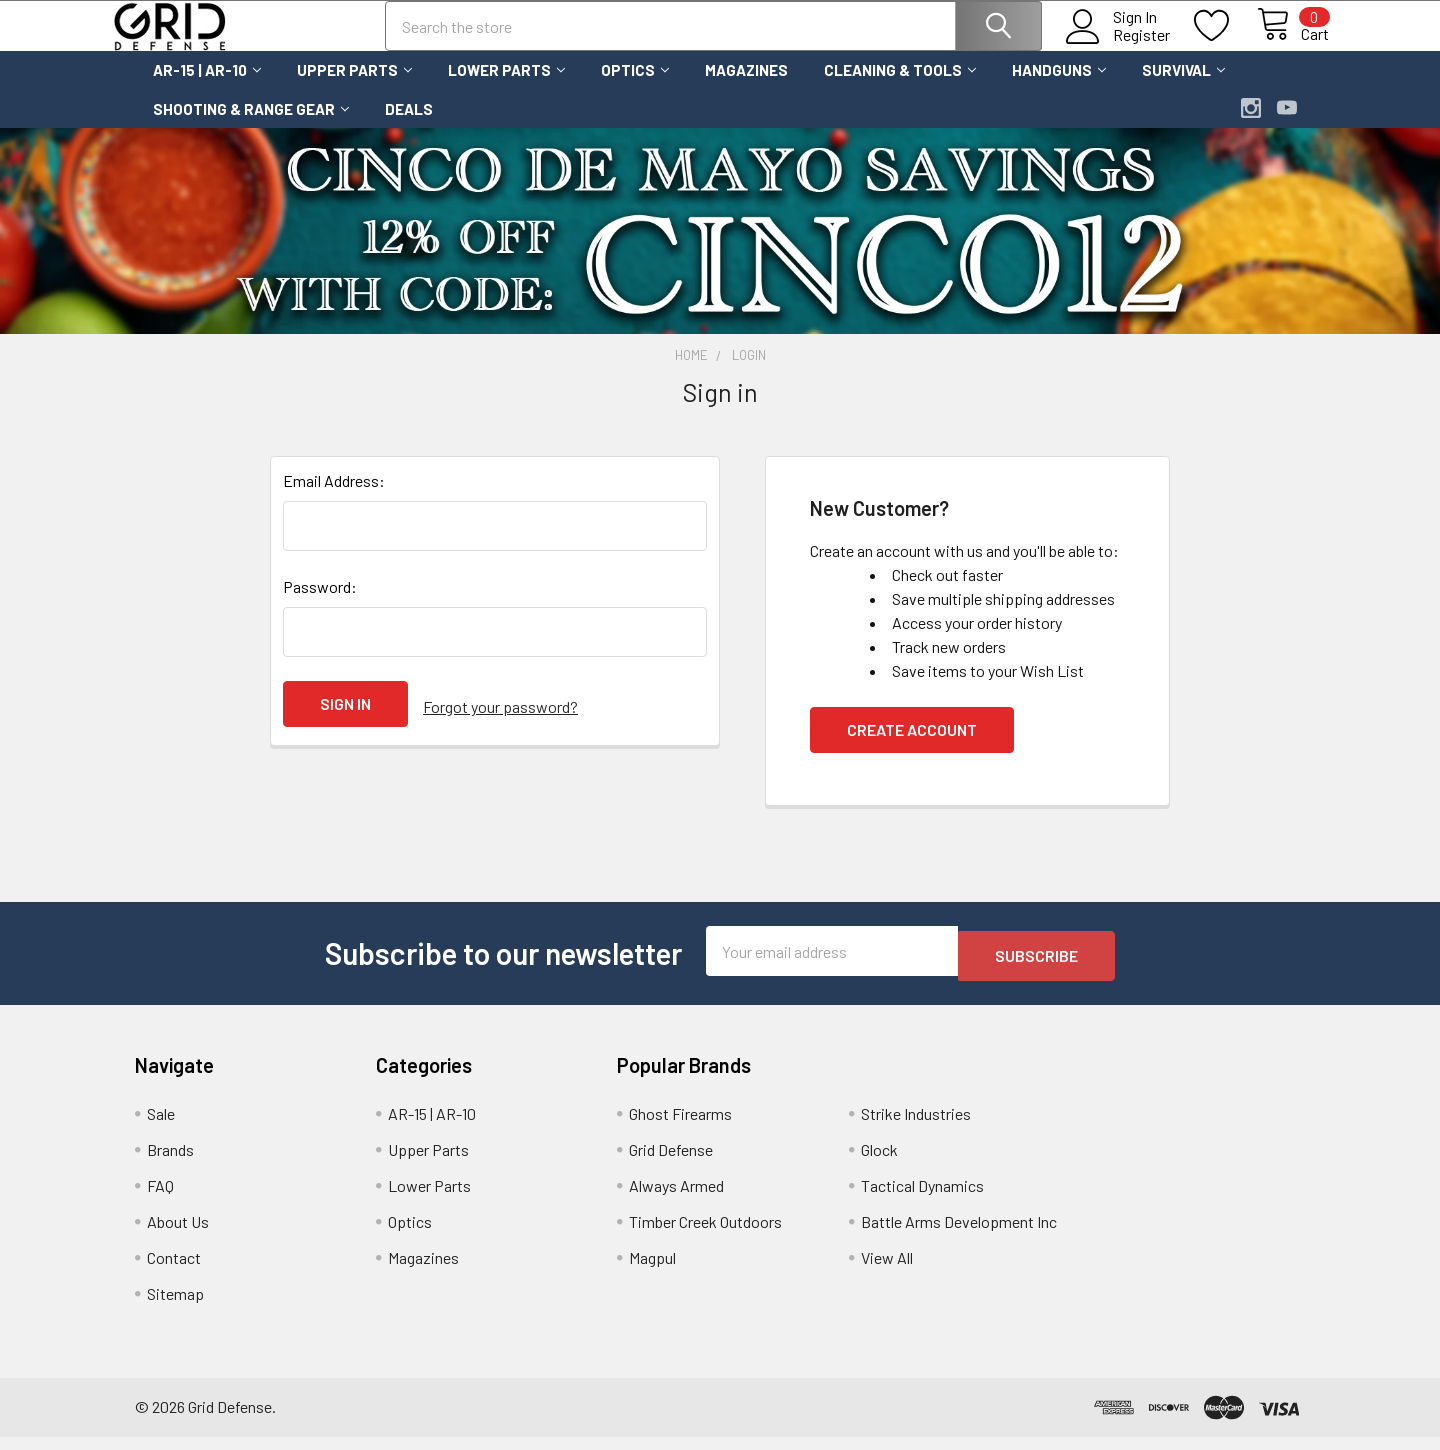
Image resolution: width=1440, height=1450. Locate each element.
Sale (161, 1126)
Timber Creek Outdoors (705, 1234)
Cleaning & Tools (900, 88)
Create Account (912, 747)
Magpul (652, 1270)
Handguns (1059, 88)
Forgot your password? (500, 721)
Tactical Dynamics (922, 1198)
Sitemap (175, 1306)
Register (1118, 47)
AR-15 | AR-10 (207, 88)
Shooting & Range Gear (251, 127)
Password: (320, 604)
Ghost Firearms (680, 1126)
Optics (635, 88)
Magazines (746, 88)
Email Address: (334, 498)
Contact (174, 1270)
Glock (879, 1162)
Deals (409, 127)
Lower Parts (506, 88)
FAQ (160, 1198)
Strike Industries (916, 1126)
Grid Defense (671, 1162)
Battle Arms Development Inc (959, 1234)
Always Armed (676, 1198)
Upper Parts (354, 88)
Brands (170, 1162)
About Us (178, 1234)
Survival (1183, 88)
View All (887, 1270)
